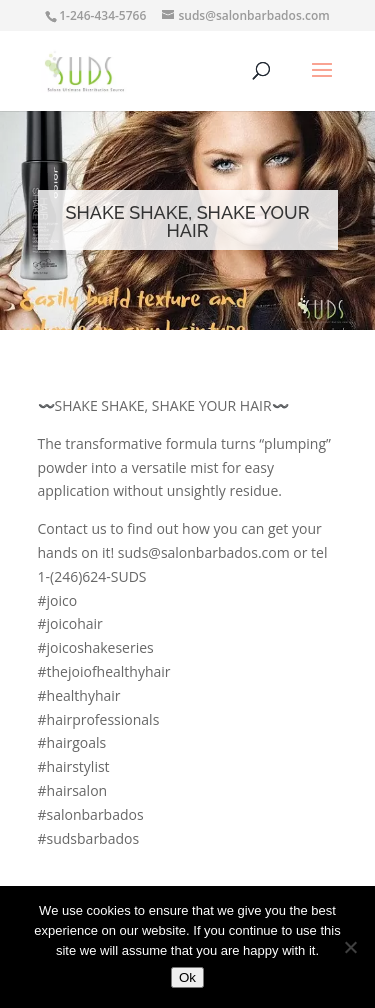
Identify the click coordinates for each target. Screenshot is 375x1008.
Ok (187, 977)
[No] (350, 947)
